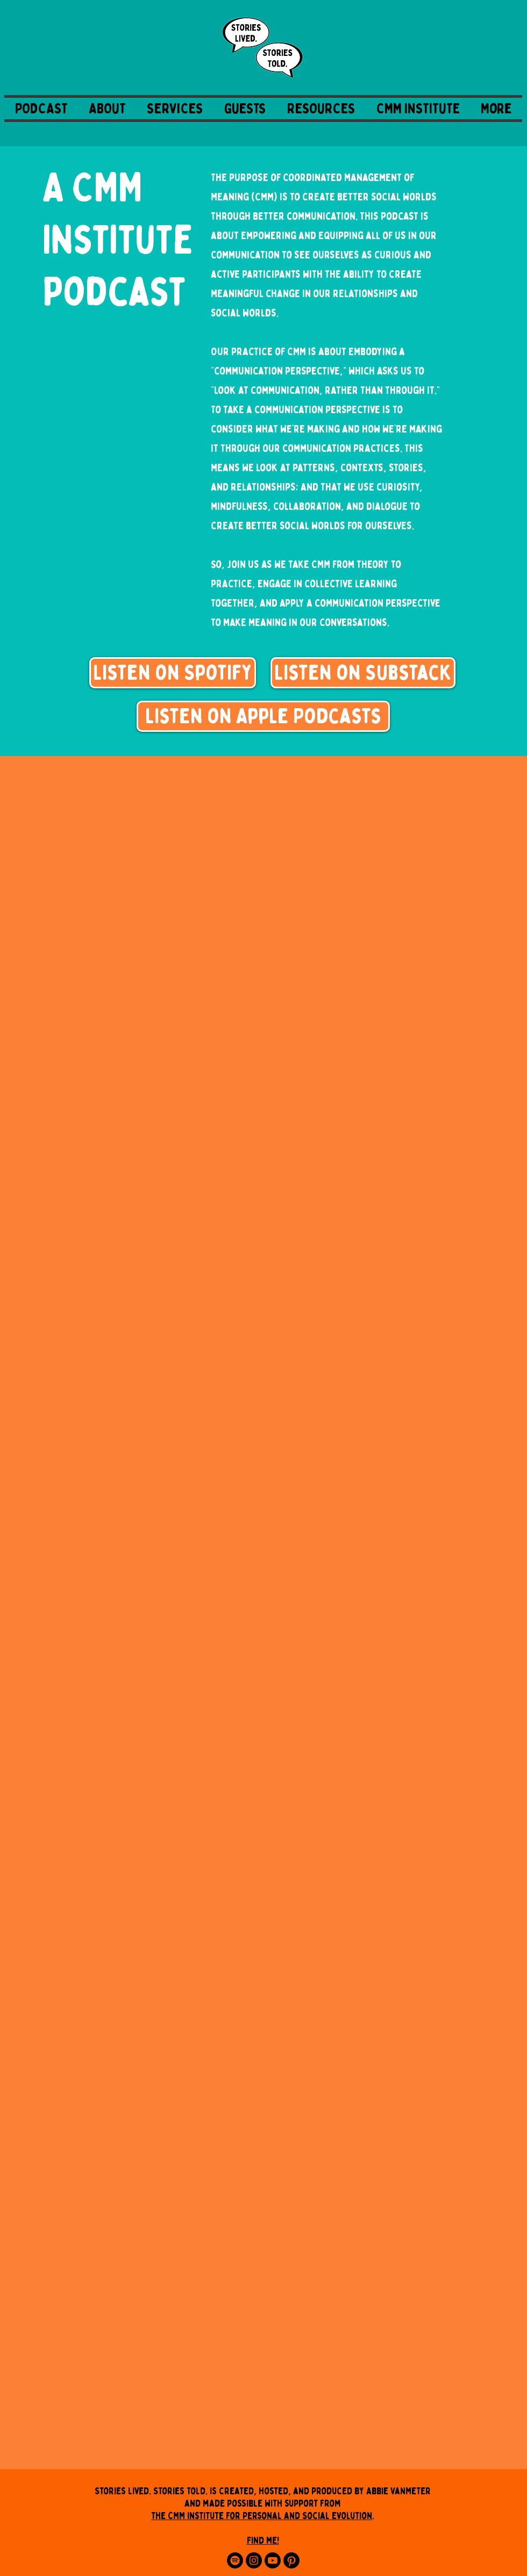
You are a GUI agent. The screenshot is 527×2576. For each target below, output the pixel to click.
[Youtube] (273, 2560)
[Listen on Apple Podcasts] (263, 716)
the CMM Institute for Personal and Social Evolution (261, 2516)
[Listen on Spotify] (172, 672)
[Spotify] (235, 2560)
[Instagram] (254, 2560)
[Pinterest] (291, 2560)
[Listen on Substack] (362, 672)
